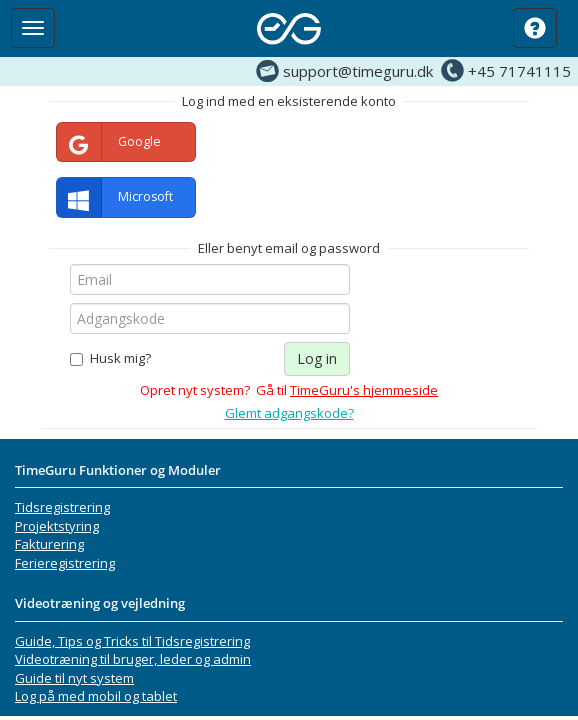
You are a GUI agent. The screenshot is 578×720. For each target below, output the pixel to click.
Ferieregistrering (65, 563)
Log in (317, 358)
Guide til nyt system (74, 678)
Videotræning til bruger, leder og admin (133, 659)
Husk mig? (110, 358)
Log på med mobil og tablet (96, 696)
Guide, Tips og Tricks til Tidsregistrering (132, 641)
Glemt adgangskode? (289, 413)
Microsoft (115, 197)
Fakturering (49, 544)
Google (109, 142)
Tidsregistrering (62, 507)
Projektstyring (57, 526)
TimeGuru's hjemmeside (364, 390)
